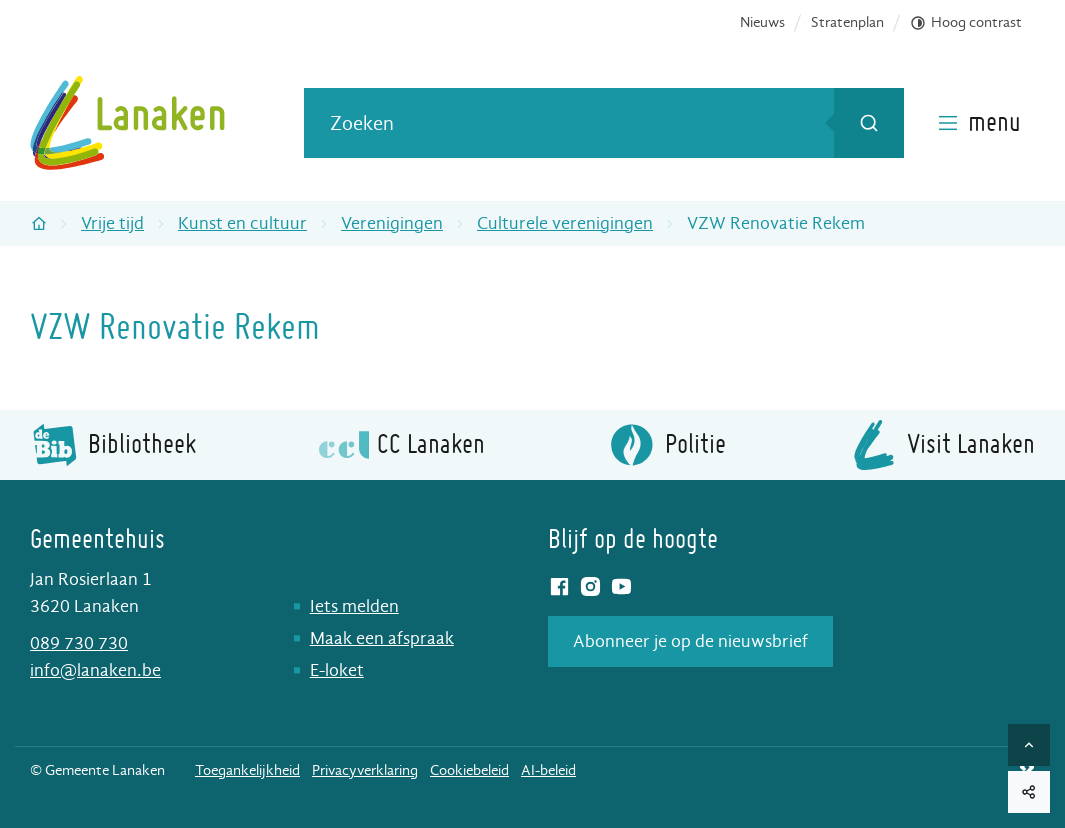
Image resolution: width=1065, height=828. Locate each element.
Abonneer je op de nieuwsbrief (690, 641)
